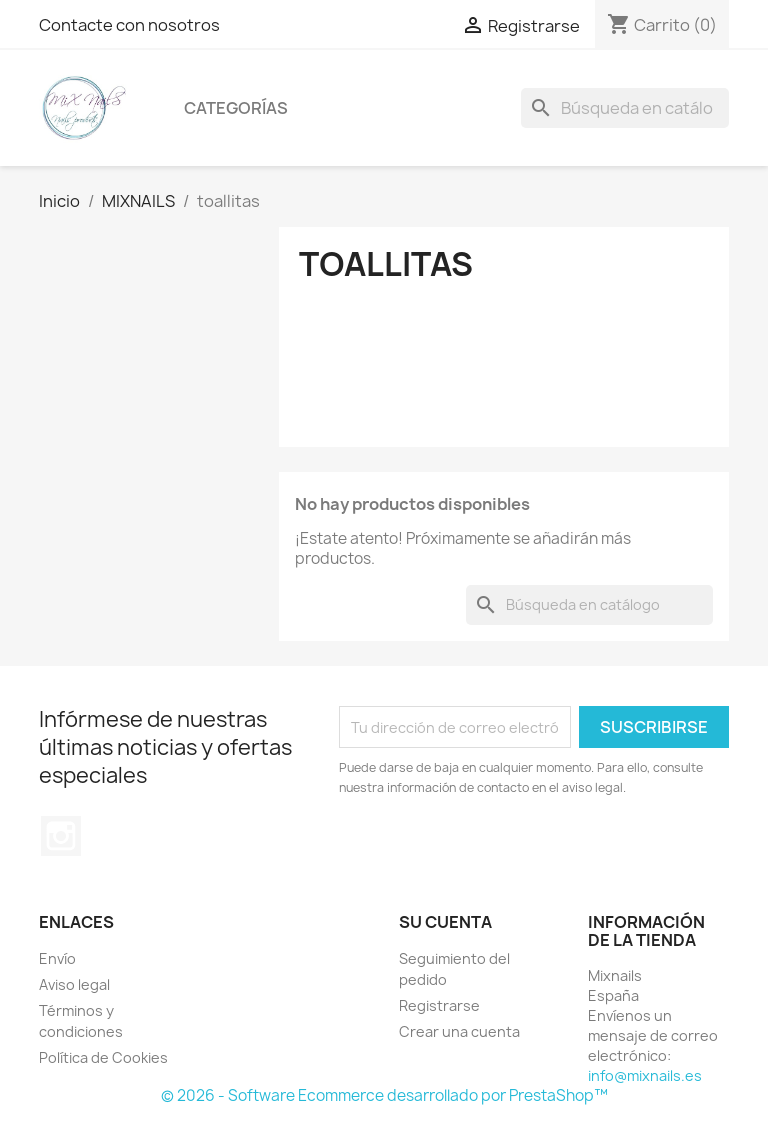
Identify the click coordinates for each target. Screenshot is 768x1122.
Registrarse (439, 1005)
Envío (57, 958)
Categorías (236, 108)
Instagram (61, 836)
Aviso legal (74, 984)
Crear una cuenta (459, 1031)
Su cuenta (445, 922)
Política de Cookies (103, 1057)
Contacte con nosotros (129, 25)
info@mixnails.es (645, 1075)
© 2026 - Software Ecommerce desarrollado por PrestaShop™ (384, 1095)
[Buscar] (625, 108)
